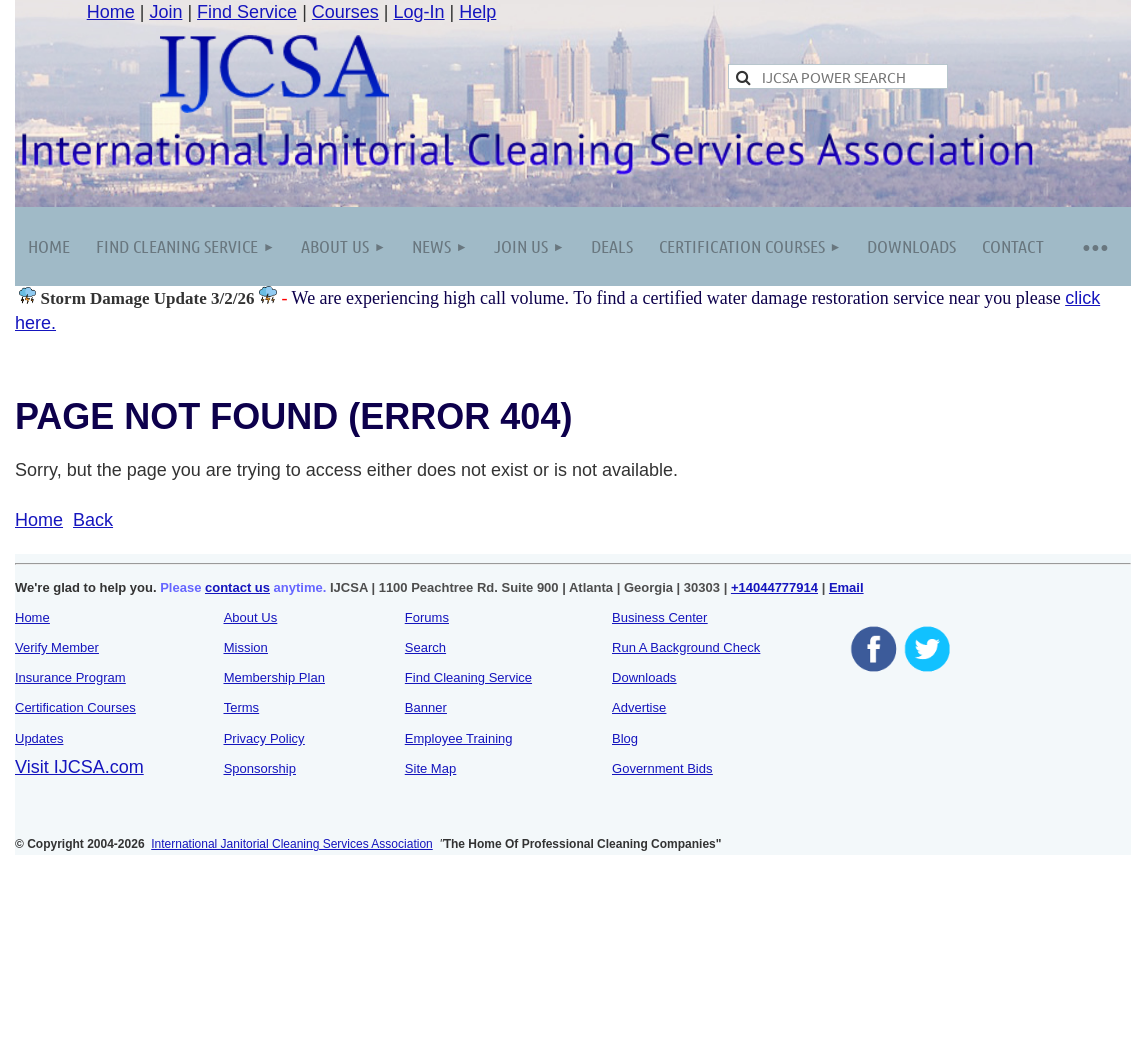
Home (111, 12)
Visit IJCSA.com (79, 767)
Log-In (419, 12)
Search (425, 647)
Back (93, 520)
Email (846, 587)
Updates (39, 738)
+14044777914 (774, 587)
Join (165, 12)
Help (477, 12)
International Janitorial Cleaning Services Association (292, 844)
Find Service (247, 12)
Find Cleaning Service (468, 677)
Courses (345, 12)
